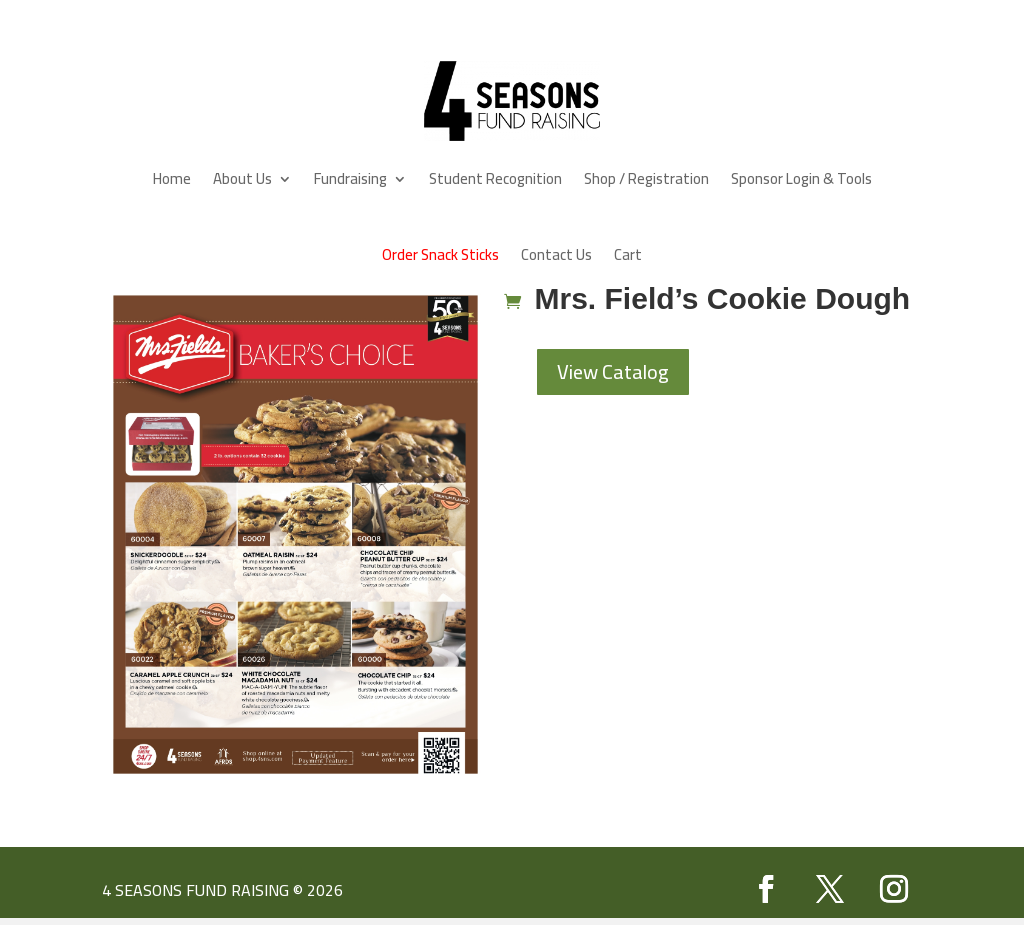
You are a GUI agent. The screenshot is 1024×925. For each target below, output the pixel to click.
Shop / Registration (646, 178)
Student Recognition (495, 178)
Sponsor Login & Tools (801, 178)
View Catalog (613, 371)
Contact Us (556, 254)
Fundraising (350, 178)
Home (172, 178)
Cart (628, 254)
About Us (242, 178)
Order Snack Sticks (440, 254)
